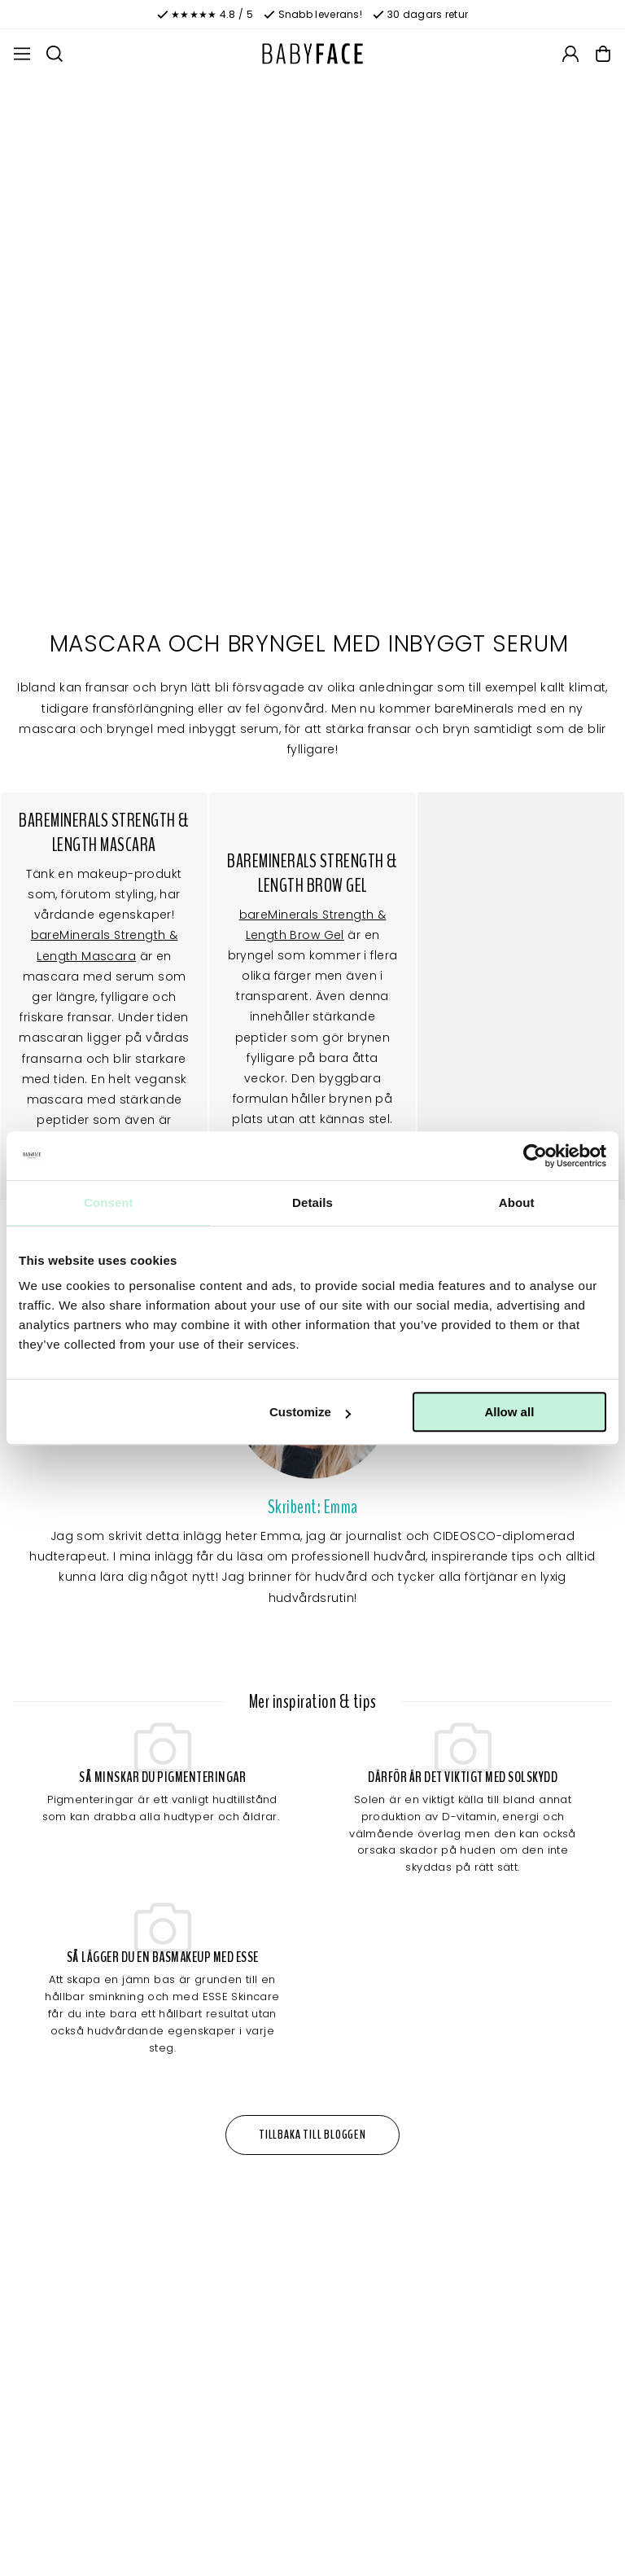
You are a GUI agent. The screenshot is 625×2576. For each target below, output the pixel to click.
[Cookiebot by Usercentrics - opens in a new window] (535, 1155)
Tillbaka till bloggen (312, 2135)
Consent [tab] (108, 1202)
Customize (310, 1412)
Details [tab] (312, 1202)
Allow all (509, 1412)
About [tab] (517, 1202)
